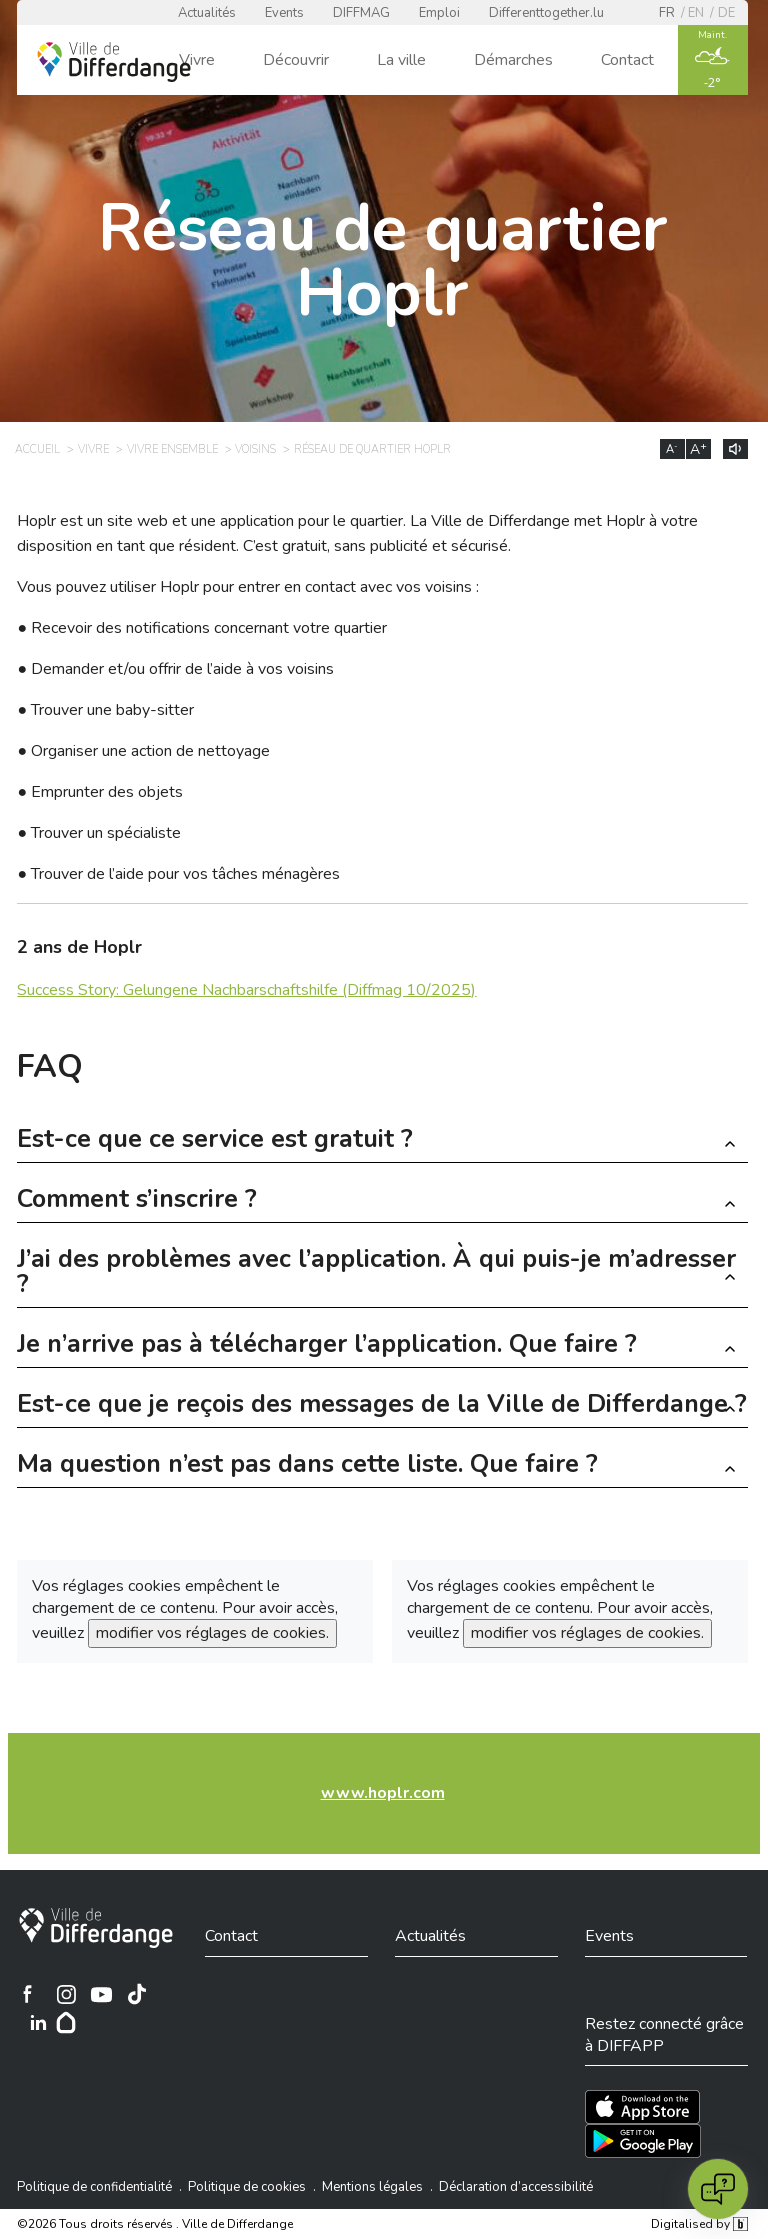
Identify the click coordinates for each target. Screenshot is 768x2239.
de (726, 13)
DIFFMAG (361, 13)
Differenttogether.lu (546, 13)
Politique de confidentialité (94, 2187)
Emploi (439, 13)
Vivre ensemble (172, 449)
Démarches (513, 60)
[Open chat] (718, 2189)
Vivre (197, 60)
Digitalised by (699, 2224)
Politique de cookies (247, 2187)
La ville (401, 60)
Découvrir (296, 60)
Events (284, 13)
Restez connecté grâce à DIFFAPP (664, 2035)
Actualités (207, 13)
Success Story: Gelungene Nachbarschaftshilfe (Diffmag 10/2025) (246, 990)
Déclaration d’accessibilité (516, 2187)
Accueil (37, 449)
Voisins (255, 449)
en (696, 13)
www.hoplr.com (383, 1793)
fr (667, 13)
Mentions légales (372, 2187)
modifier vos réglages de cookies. (212, 1633)
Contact (627, 60)
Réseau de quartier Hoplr (372, 449)
